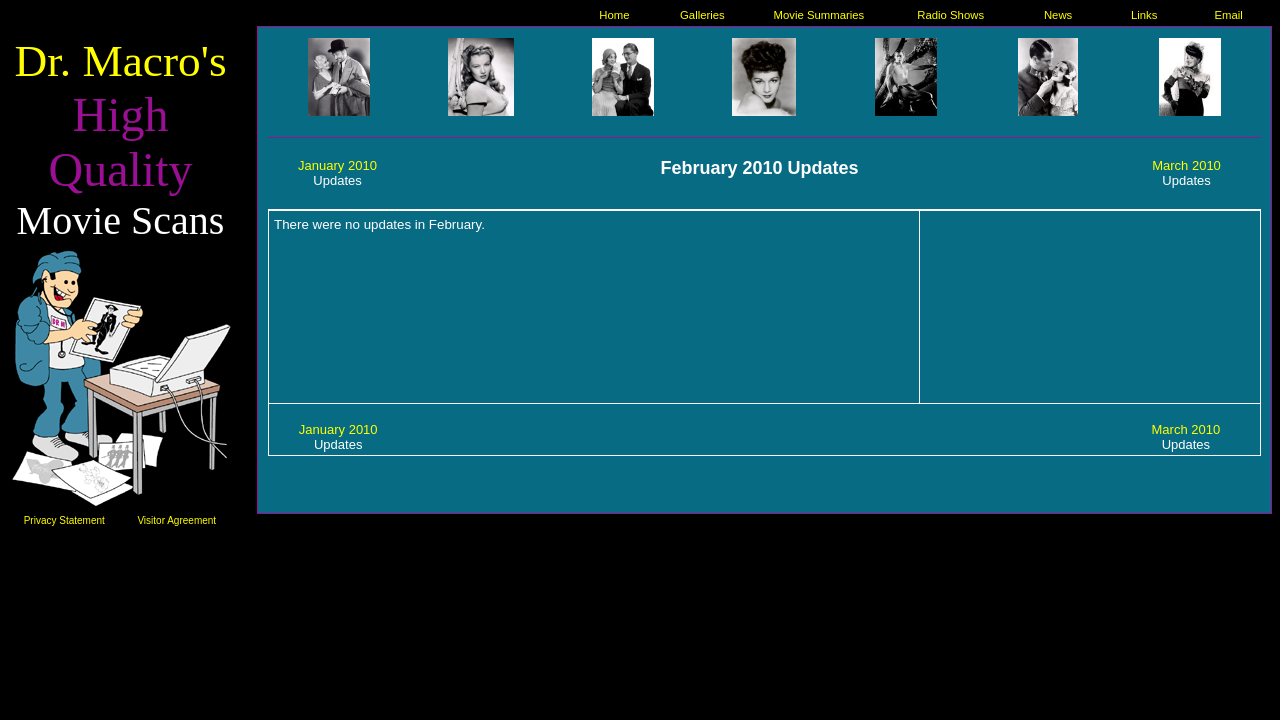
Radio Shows (950, 15)
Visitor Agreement (176, 520)
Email (1229, 15)
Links (1144, 15)
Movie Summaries (819, 15)
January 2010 (337, 165)
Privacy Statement (64, 520)
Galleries (702, 15)
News (1058, 15)
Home (614, 15)
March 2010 (1186, 165)
